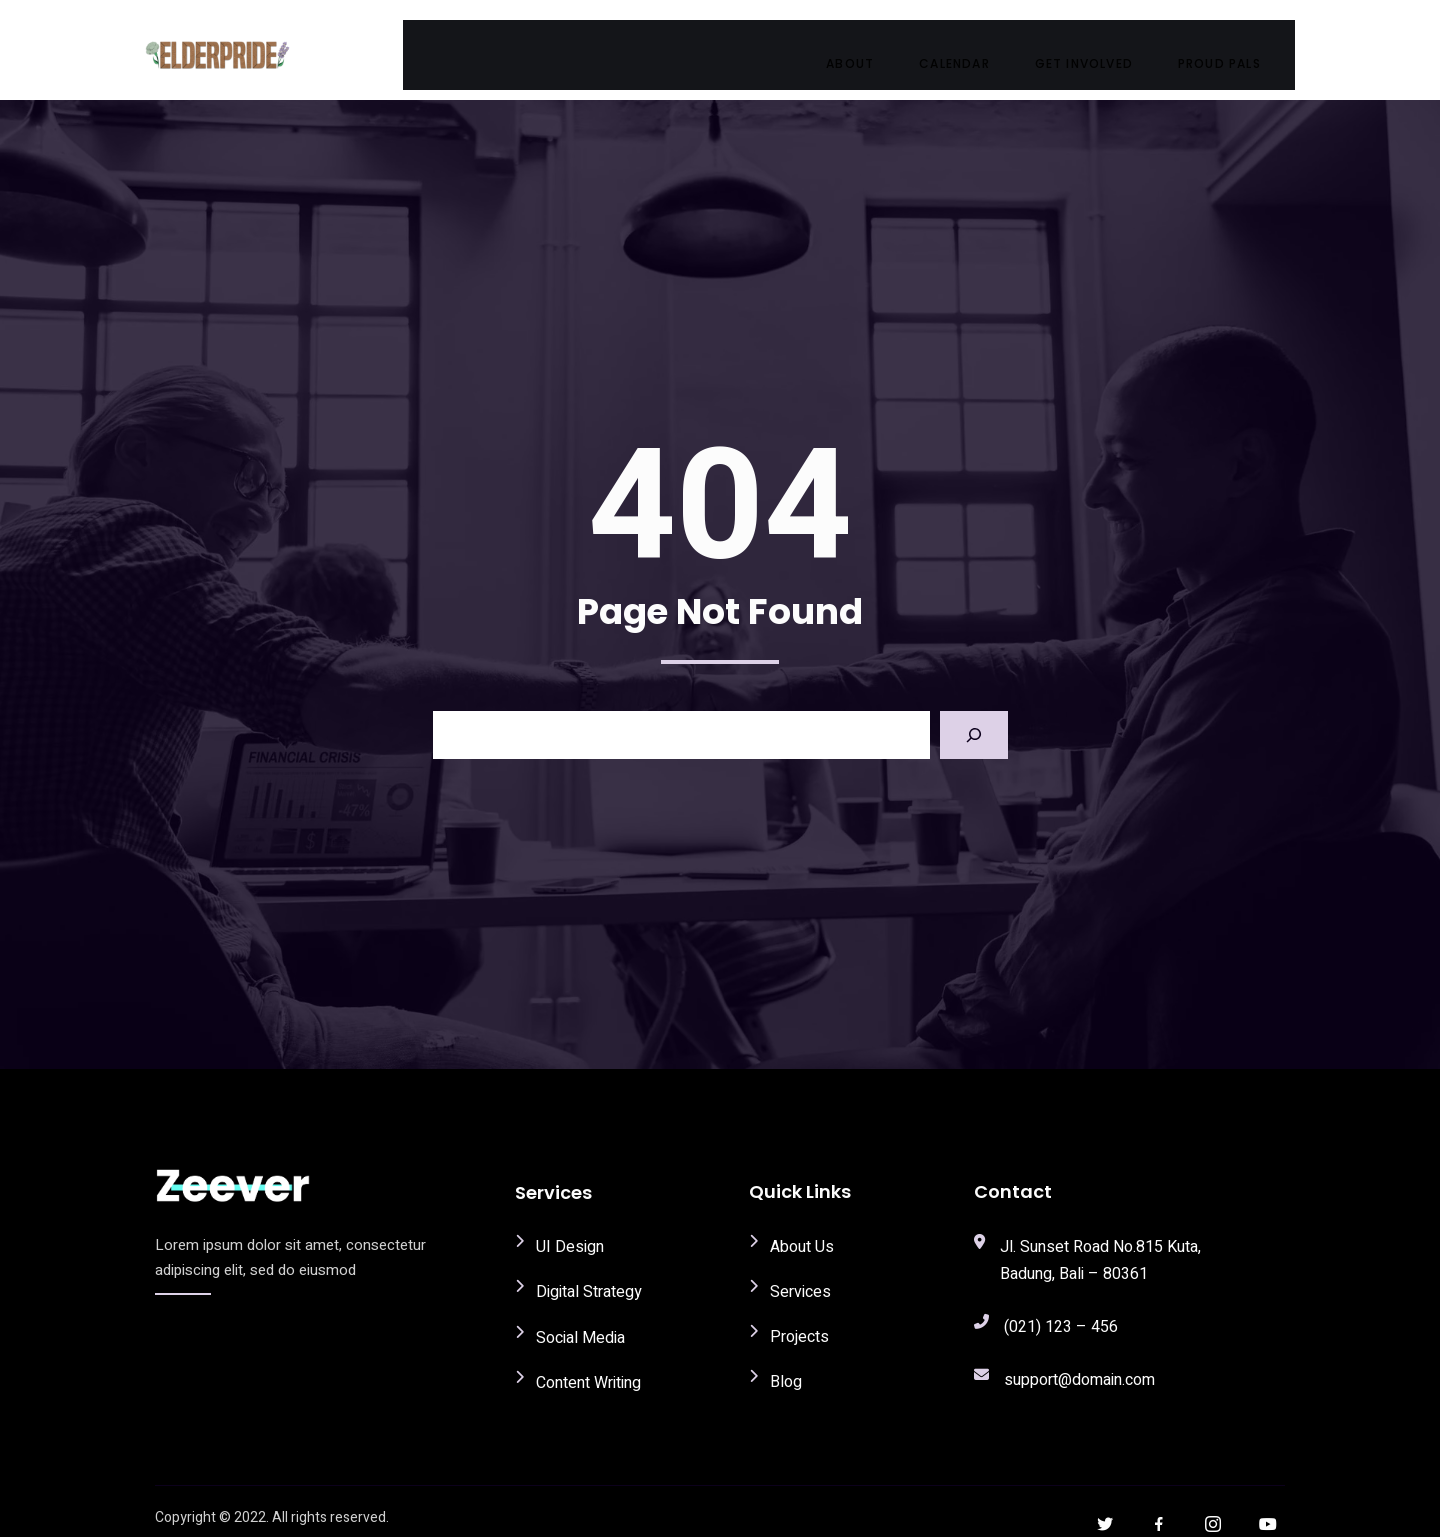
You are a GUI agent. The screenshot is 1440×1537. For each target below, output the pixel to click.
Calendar (973, 44)
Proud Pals (1238, 44)
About (869, 44)
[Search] (974, 719)
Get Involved (1103, 44)
